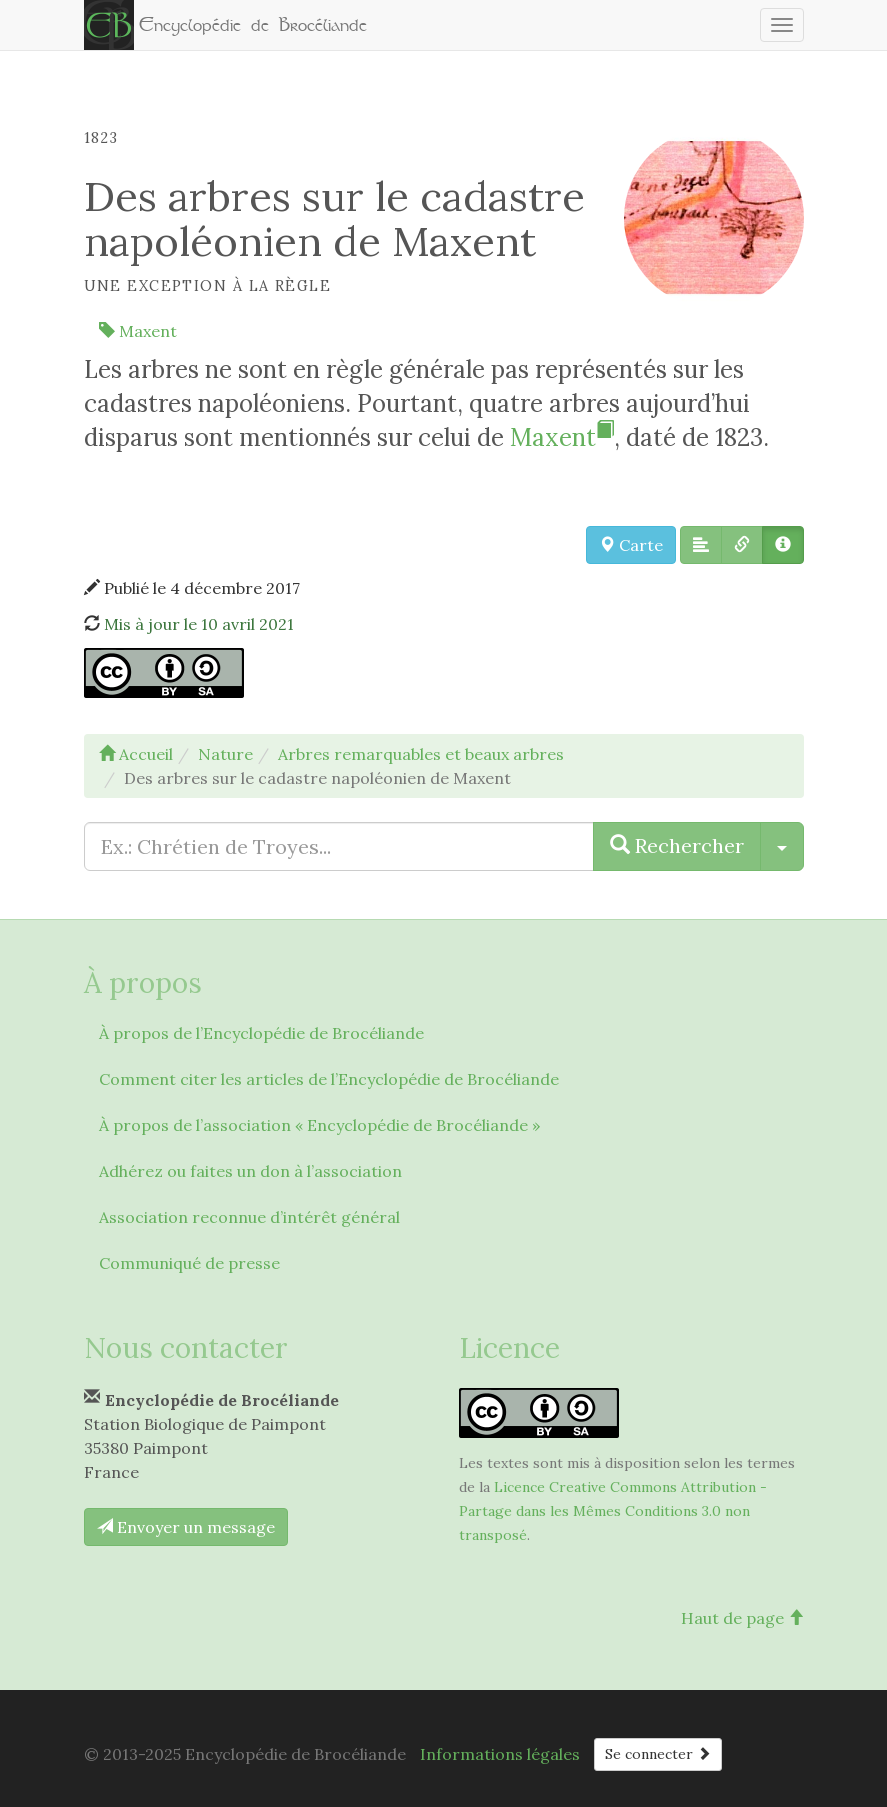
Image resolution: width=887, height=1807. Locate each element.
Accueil (136, 754)
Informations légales (500, 1754)
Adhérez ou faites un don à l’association (250, 1171)
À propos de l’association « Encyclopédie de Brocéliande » (319, 1125)
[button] (701, 545)
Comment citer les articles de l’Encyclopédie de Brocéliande (329, 1079)
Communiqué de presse (189, 1263)
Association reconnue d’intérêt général (249, 1217)
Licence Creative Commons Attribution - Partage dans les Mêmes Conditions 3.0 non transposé (613, 1511)
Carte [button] (631, 545)
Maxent (138, 331)
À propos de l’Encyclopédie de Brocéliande (261, 1033)
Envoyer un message (186, 1527)
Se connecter (658, 1754)
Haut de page (742, 1618)
